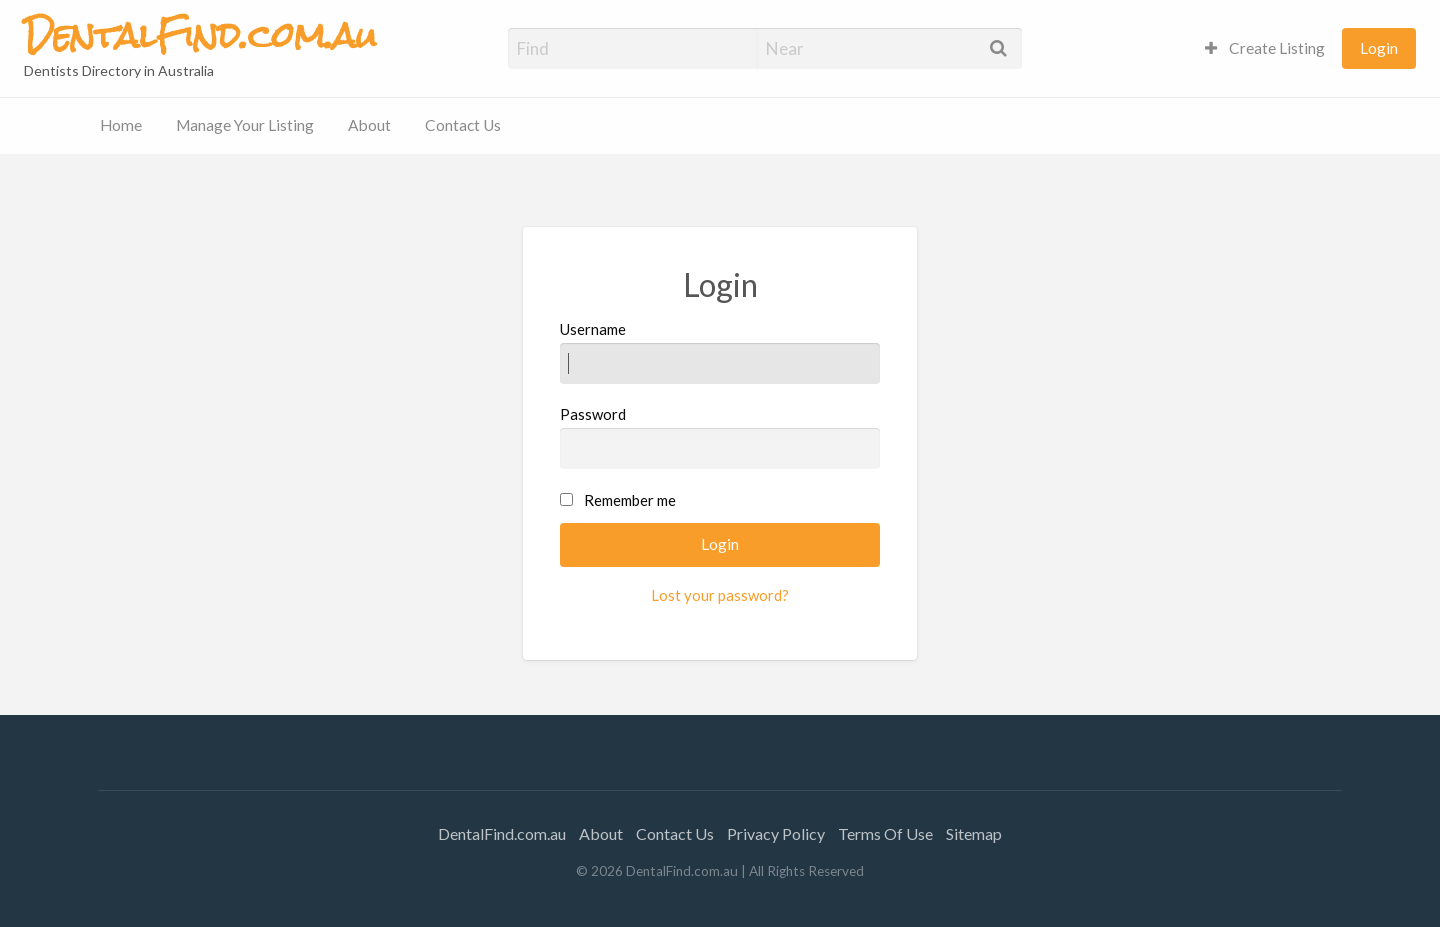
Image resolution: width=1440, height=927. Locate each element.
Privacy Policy (776, 833)
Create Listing (1265, 48)
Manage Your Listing (245, 125)
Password (720, 437)
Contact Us (463, 125)
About (369, 125)
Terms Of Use (885, 833)
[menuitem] (1265, 48)
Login (1379, 48)
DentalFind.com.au (502, 833)
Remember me (630, 500)
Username (720, 352)
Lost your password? (720, 595)
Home (121, 125)
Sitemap (974, 833)
